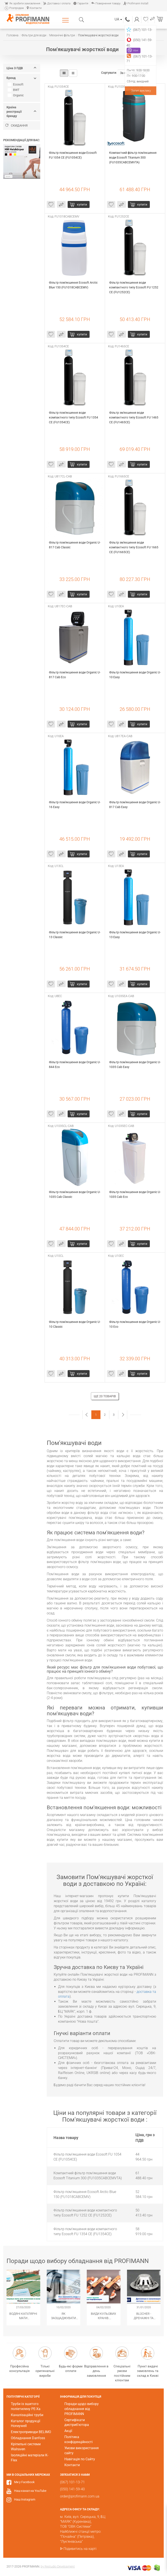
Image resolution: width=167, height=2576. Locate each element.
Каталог (66, 20)
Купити (82, 204)
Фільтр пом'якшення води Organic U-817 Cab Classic (74, 545)
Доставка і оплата (56, 3)
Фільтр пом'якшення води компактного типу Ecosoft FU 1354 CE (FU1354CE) (74, 417)
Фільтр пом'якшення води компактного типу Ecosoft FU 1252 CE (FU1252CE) (134, 287)
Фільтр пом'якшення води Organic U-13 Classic (74, 935)
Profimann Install (135, 3)
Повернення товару (105, 3)
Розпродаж (14, 8)
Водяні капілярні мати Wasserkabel (23, 2316)
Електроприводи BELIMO (31, 2432)
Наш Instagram (24, 2499)
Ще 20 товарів (105, 1396)
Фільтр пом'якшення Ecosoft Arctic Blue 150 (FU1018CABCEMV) (73, 285)
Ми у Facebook (24, 2482)
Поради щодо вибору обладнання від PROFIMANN (81, 2409)
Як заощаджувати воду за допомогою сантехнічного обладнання (63, 2316)
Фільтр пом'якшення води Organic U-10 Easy (135, 675)
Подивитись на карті (80, 2549)
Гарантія (80, 3)
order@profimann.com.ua (79, 2496)
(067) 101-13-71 (127, 19)
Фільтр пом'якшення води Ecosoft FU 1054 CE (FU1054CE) (73, 155)
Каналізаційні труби (27, 2415)
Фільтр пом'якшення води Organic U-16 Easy (74, 804)
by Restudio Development (58, 2566)
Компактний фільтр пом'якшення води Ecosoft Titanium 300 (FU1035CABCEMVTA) (133, 157)
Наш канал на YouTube (30, 2490)
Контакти (34, 8)
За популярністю (134, 73)
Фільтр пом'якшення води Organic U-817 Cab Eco (74, 675)
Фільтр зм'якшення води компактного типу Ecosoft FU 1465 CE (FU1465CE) (134, 417)
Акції (68, 2431)
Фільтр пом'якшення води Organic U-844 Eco (74, 1064)
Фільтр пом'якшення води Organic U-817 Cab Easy (135, 804)
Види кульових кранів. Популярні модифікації (103, 2316)
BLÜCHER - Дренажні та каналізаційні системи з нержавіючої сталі (143, 2316)
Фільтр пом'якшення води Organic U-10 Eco (135, 1324)
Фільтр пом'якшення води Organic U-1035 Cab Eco (135, 1194)
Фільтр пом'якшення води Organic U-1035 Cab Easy (135, 1064)
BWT (14, 90)
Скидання (16, 125)
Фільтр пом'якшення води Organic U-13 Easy (135, 935)
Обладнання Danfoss (28, 2438)
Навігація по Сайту (79, 2459)
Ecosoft (16, 84)
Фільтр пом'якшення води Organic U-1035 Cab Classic (74, 1194)
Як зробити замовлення (22, 3)
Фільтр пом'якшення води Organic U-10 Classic (74, 1324)
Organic (16, 95)
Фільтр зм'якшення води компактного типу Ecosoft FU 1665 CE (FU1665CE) (134, 547)
